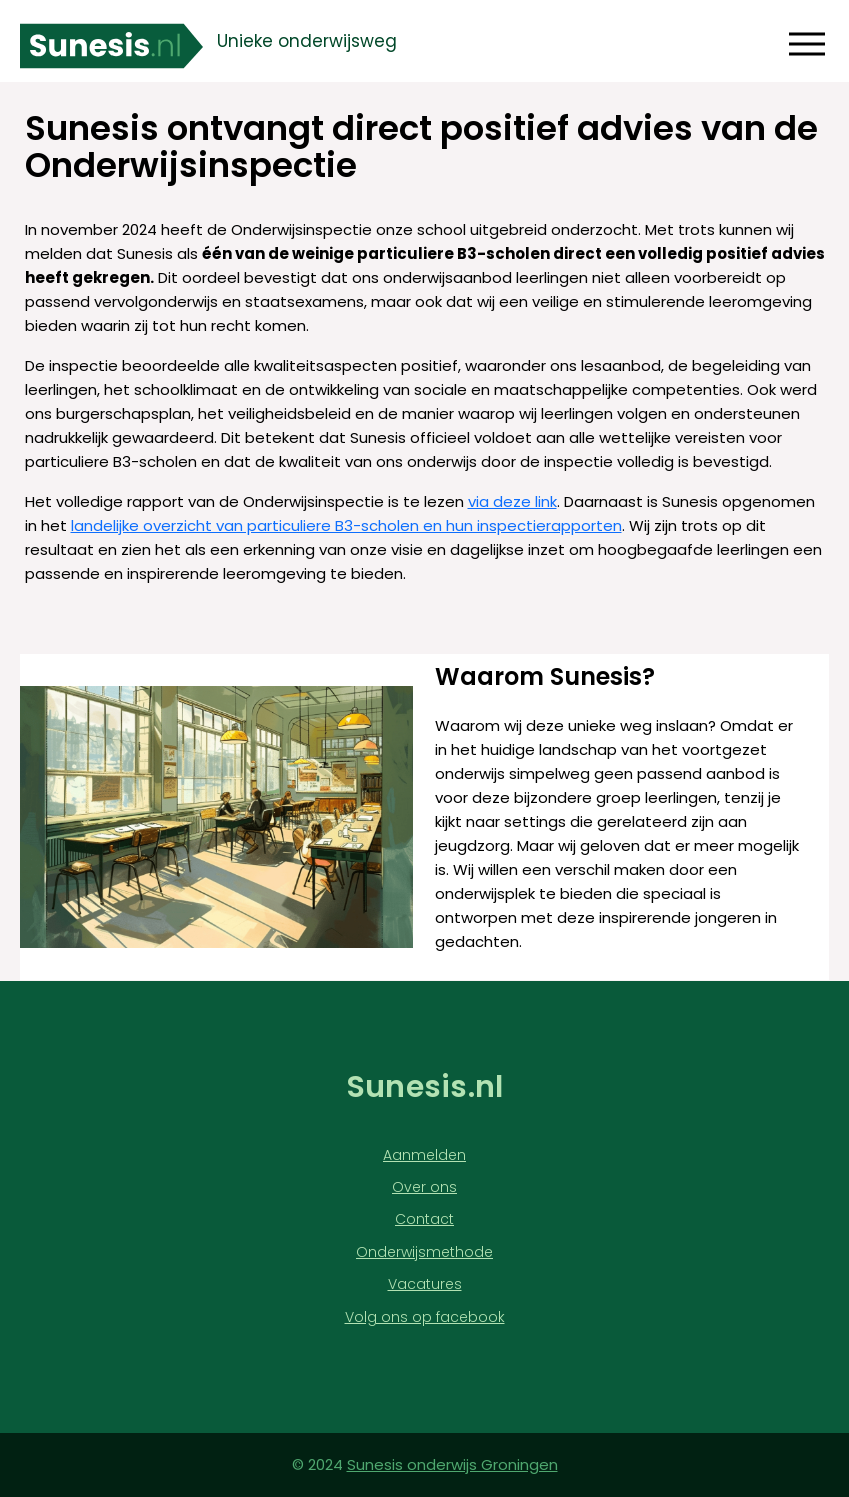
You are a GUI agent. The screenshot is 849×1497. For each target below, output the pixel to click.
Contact (424, 1219)
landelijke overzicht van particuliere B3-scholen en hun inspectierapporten (346, 525)
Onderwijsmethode (424, 1252)
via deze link (512, 501)
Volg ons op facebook (425, 1317)
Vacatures (425, 1284)
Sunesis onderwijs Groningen (452, 1464)
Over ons (424, 1187)
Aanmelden (424, 1155)
